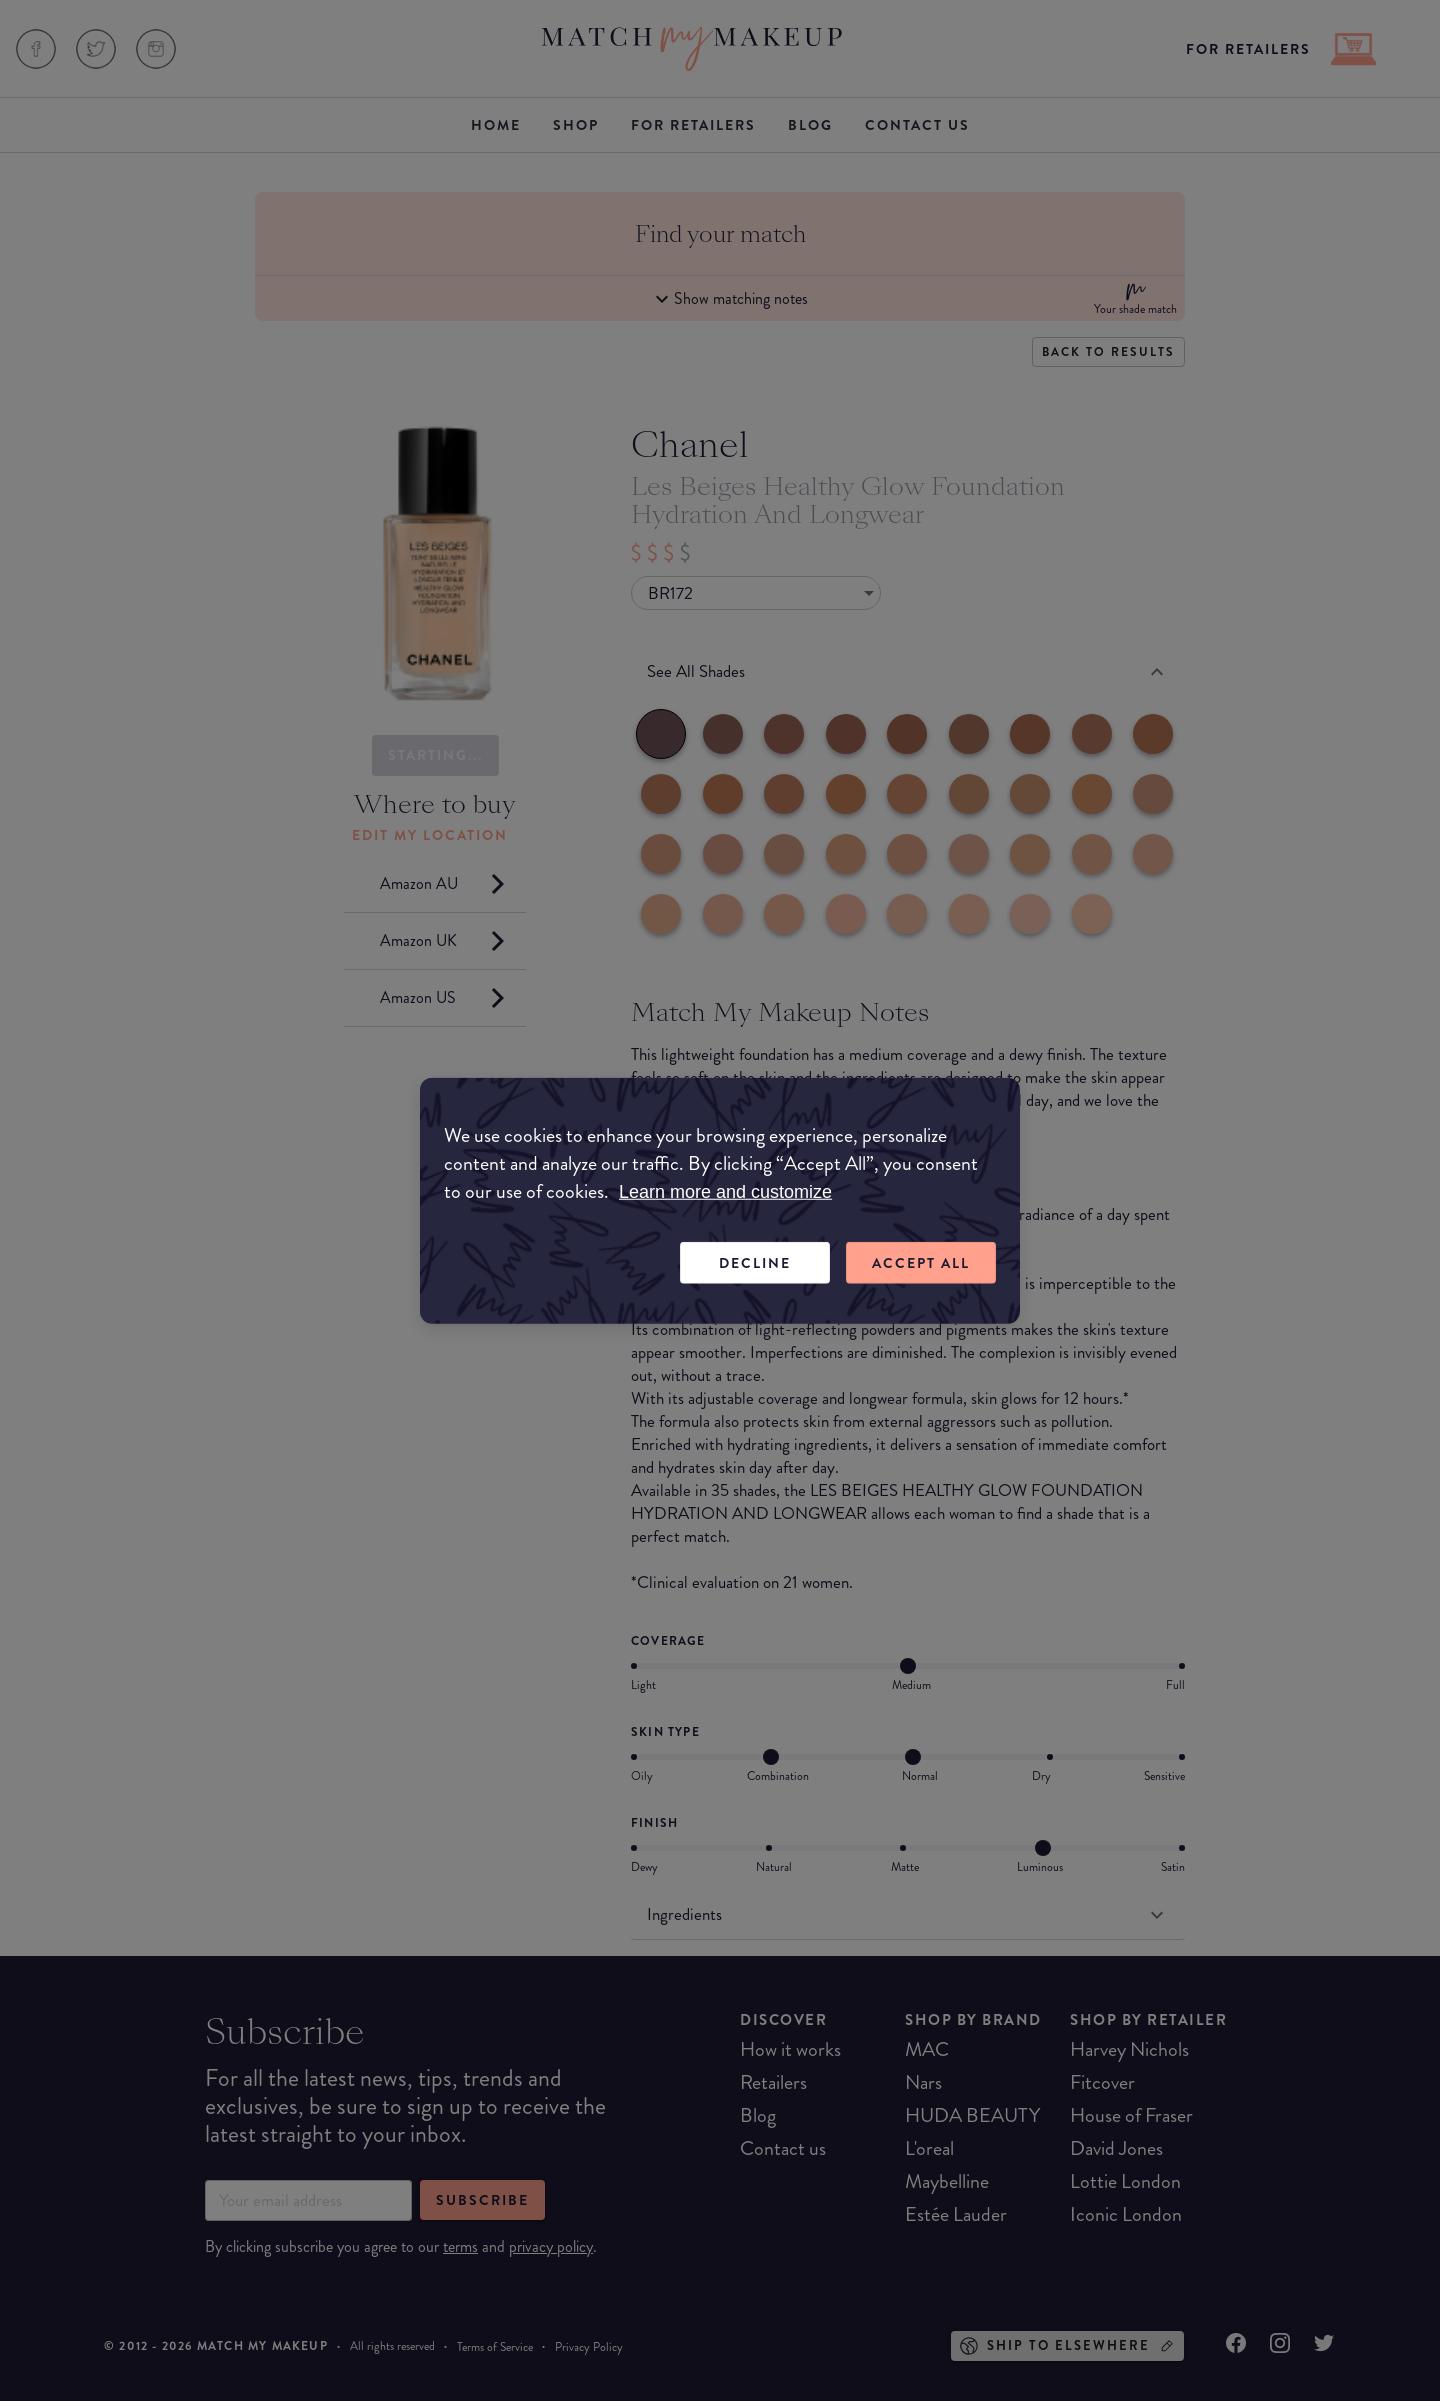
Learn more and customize (725, 1191)
